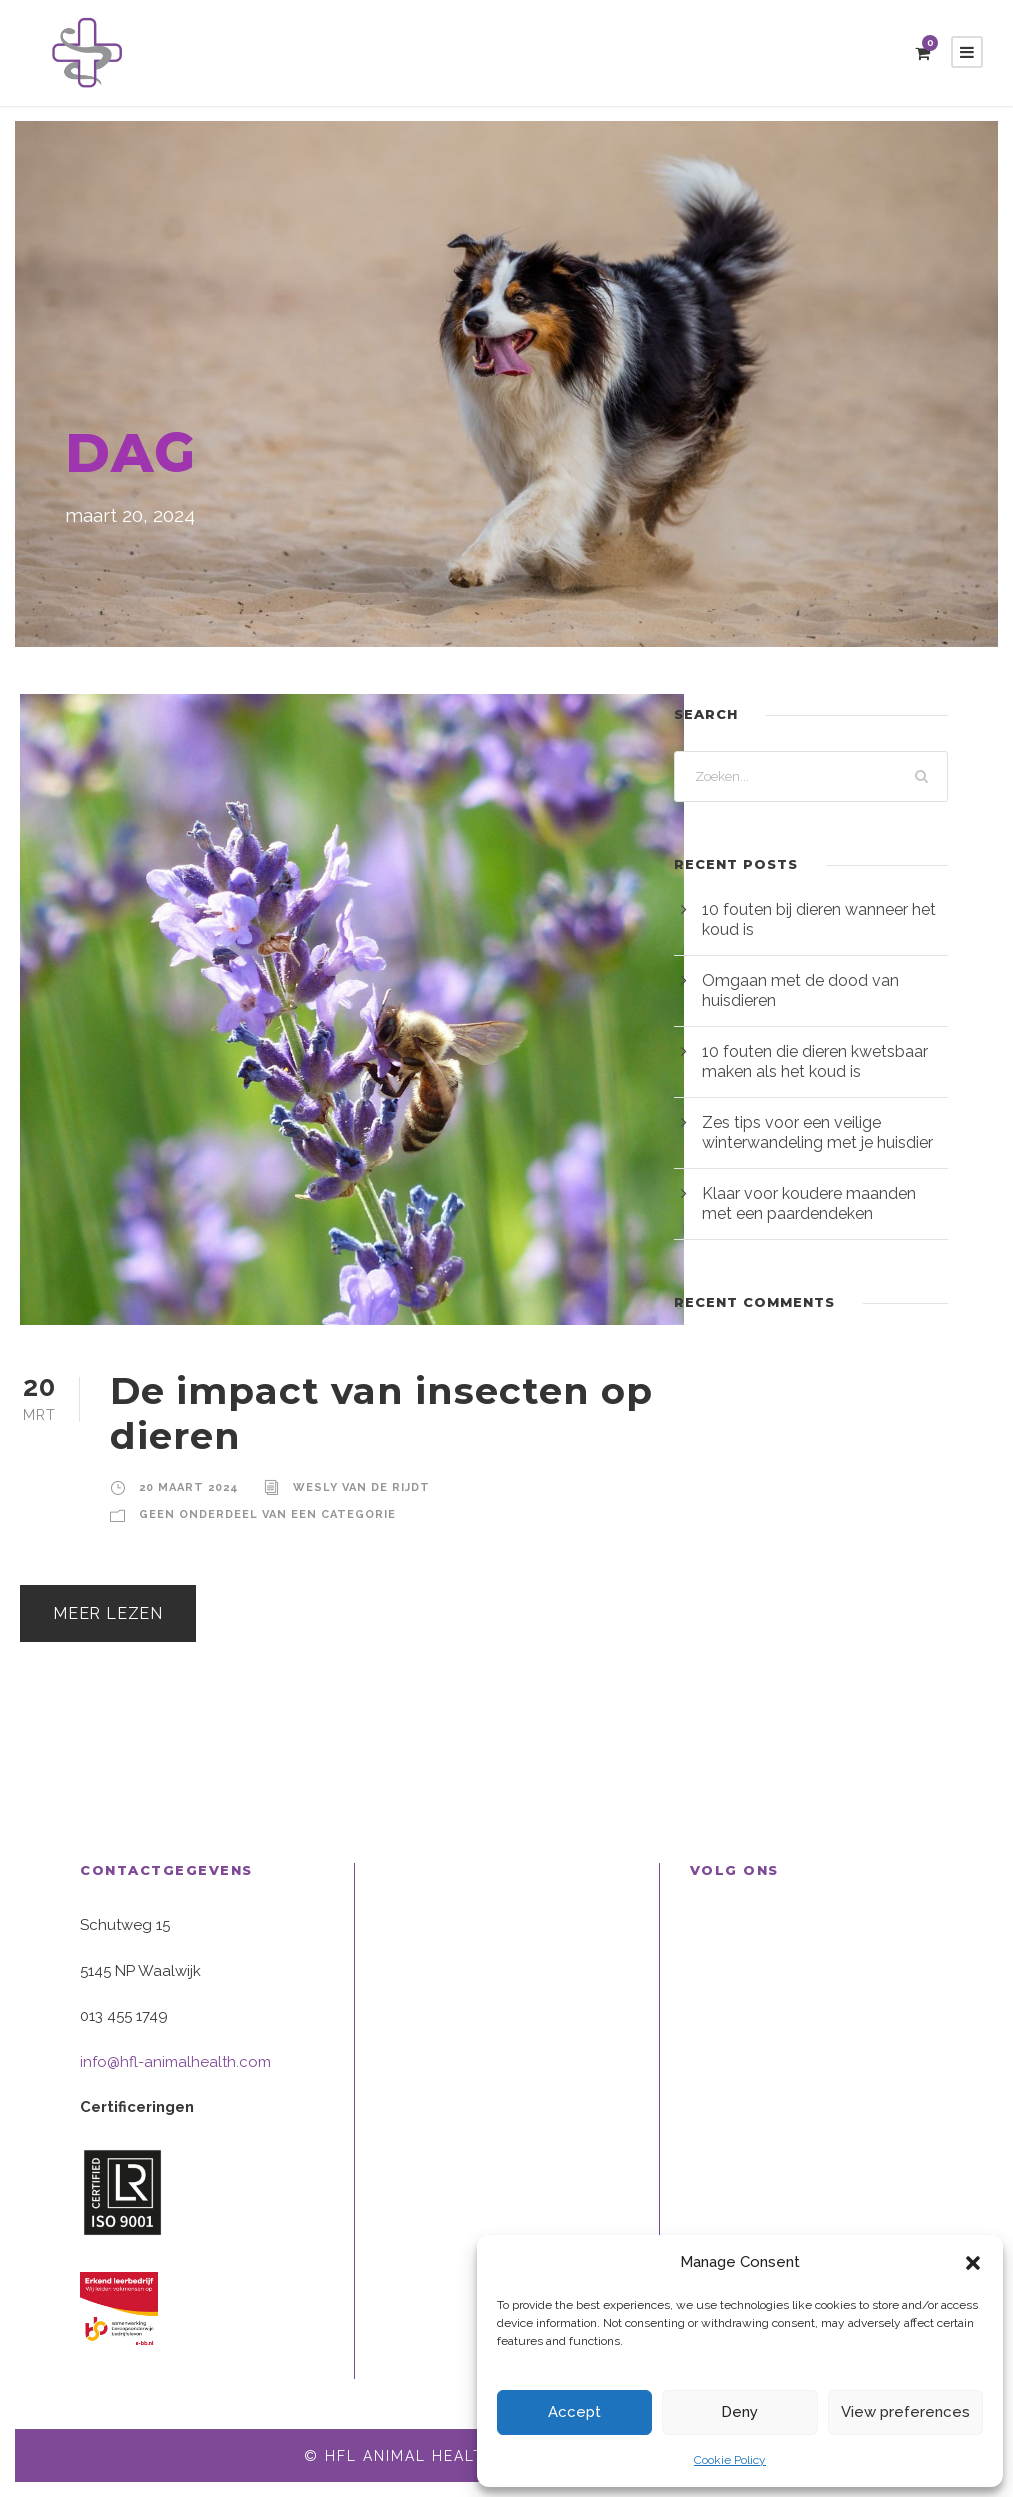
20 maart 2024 (189, 1487)
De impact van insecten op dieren (381, 1412)
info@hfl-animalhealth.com (175, 2062)
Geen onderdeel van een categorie (267, 1514)
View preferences (905, 2412)
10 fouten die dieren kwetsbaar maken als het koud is (815, 1061)
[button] (973, 2263)
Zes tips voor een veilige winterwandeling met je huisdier (817, 1132)
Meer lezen (108, 1613)
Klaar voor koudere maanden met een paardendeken (809, 1203)
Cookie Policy (730, 2460)
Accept (574, 2412)
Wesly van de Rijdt (361, 1487)
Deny (739, 2412)
